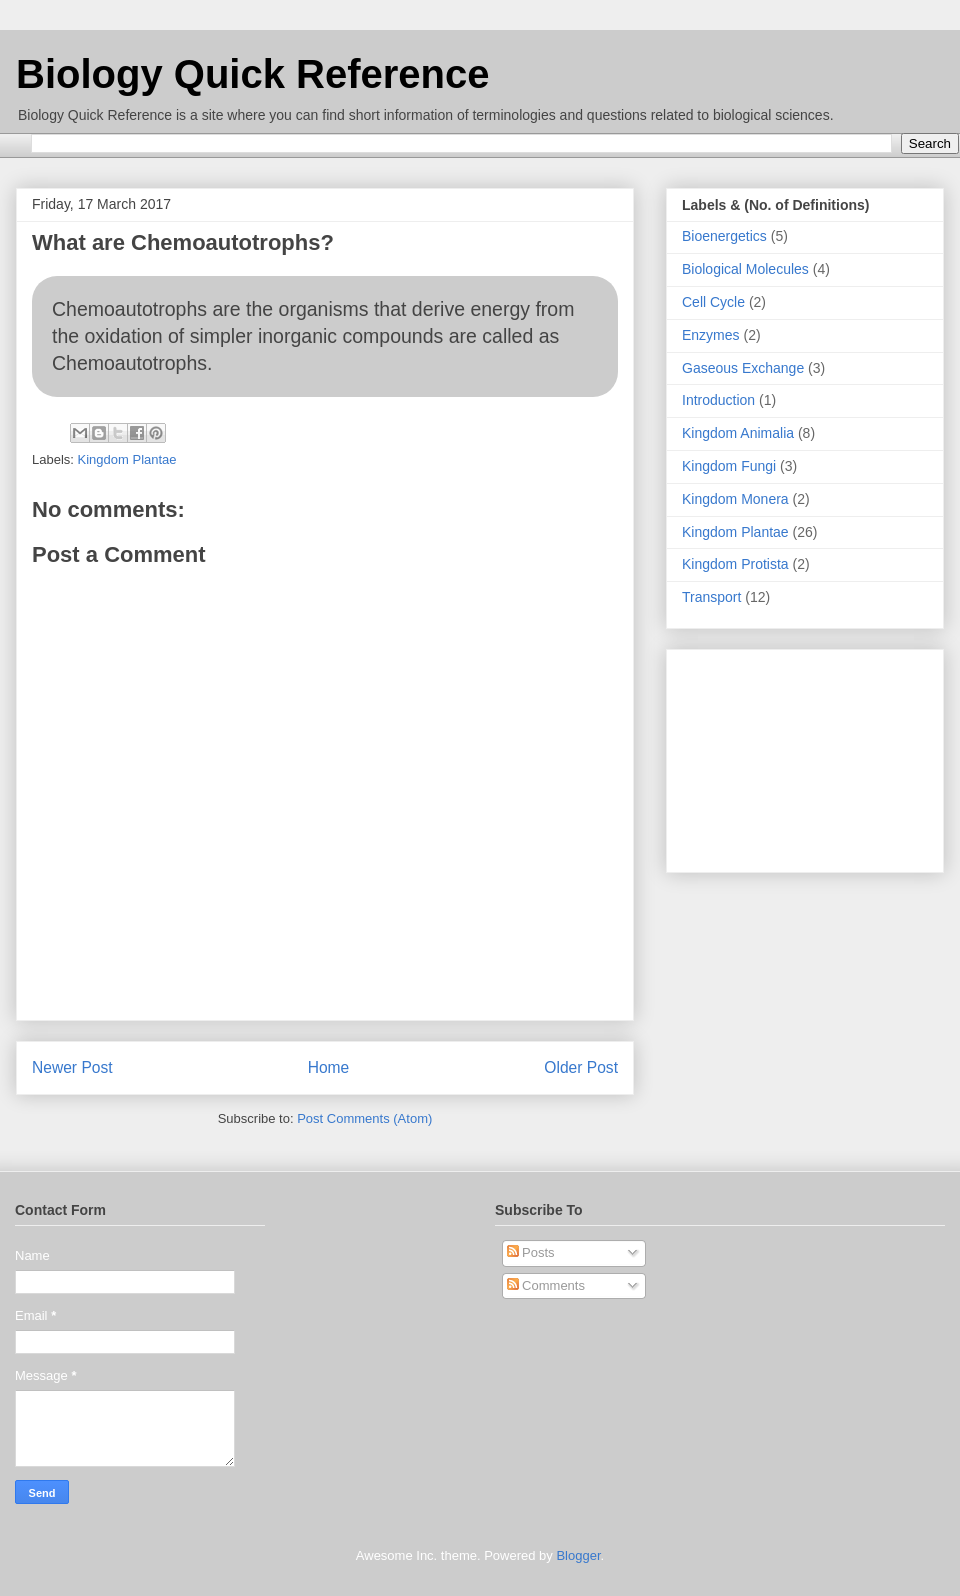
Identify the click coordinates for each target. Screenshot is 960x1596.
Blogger (578, 1555)
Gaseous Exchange (743, 368)
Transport (711, 597)
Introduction (718, 400)
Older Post (581, 1067)
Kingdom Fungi (729, 466)
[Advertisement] (805, 757)
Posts (531, 1252)
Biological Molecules (745, 269)
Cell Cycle (713, 302)
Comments (546, 1285)
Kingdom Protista (735, 564)
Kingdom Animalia (738, 433)
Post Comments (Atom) (364, 1118)
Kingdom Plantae (127, 459)
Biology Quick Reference (252, 74)
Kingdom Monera (735, 499)
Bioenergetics (724, 236)
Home (329, 1067)
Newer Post (72, 1067)
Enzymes (711, 335)
